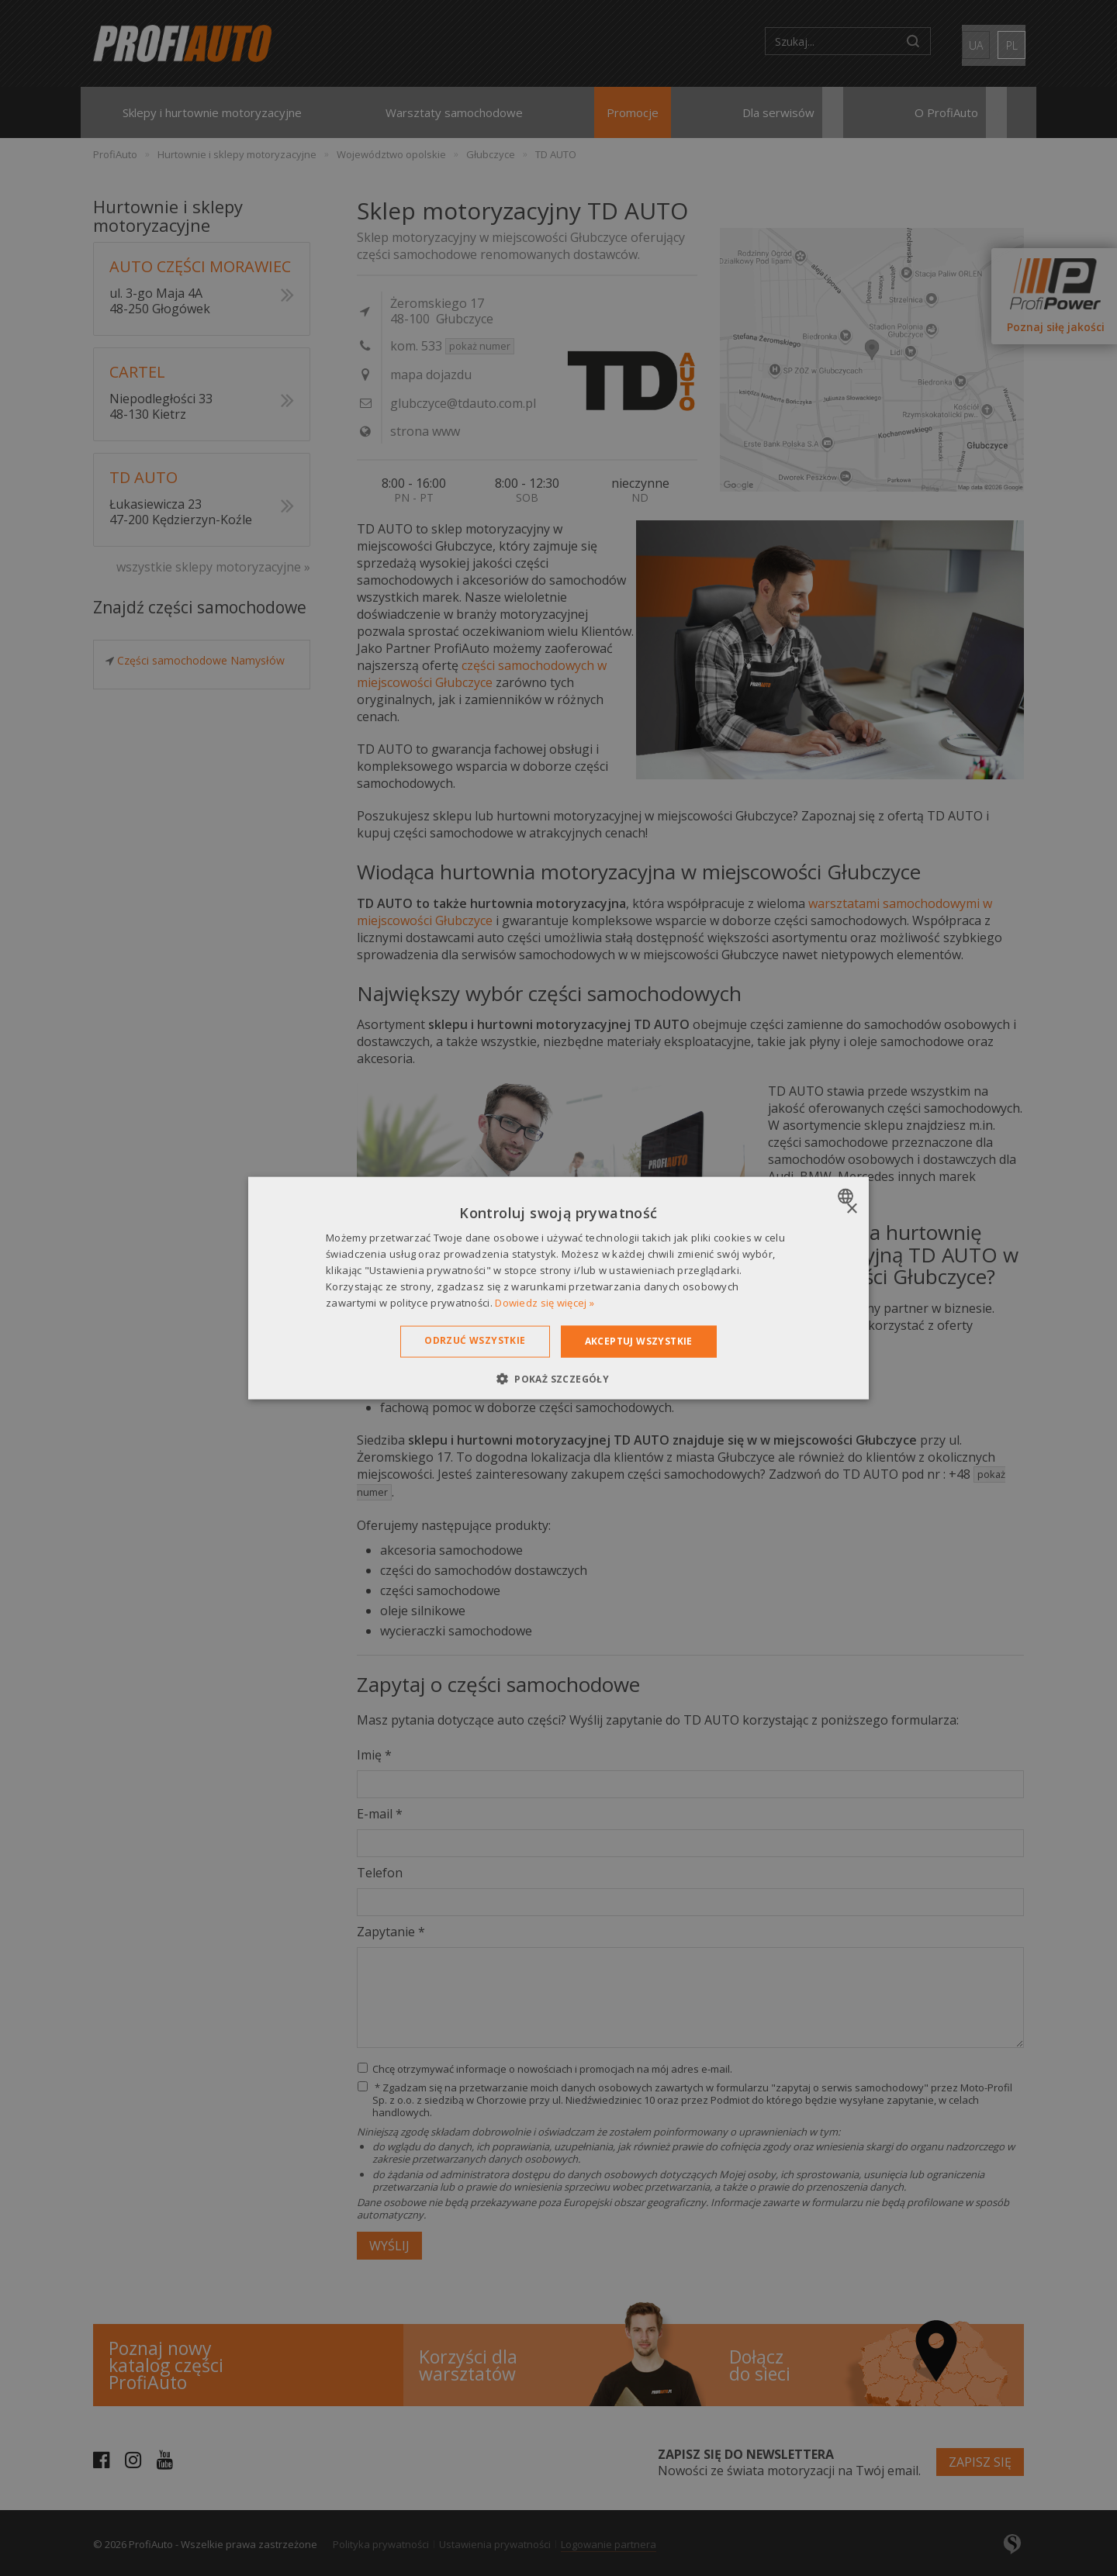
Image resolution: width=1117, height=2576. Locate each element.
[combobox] (847, 1196)
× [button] (851, 1209)
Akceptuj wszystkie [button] (639, 1341)
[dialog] (558, 1288)
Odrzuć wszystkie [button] (474, 1340)
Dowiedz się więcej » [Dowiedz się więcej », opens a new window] (544, 1302)
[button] (558, 1378)
